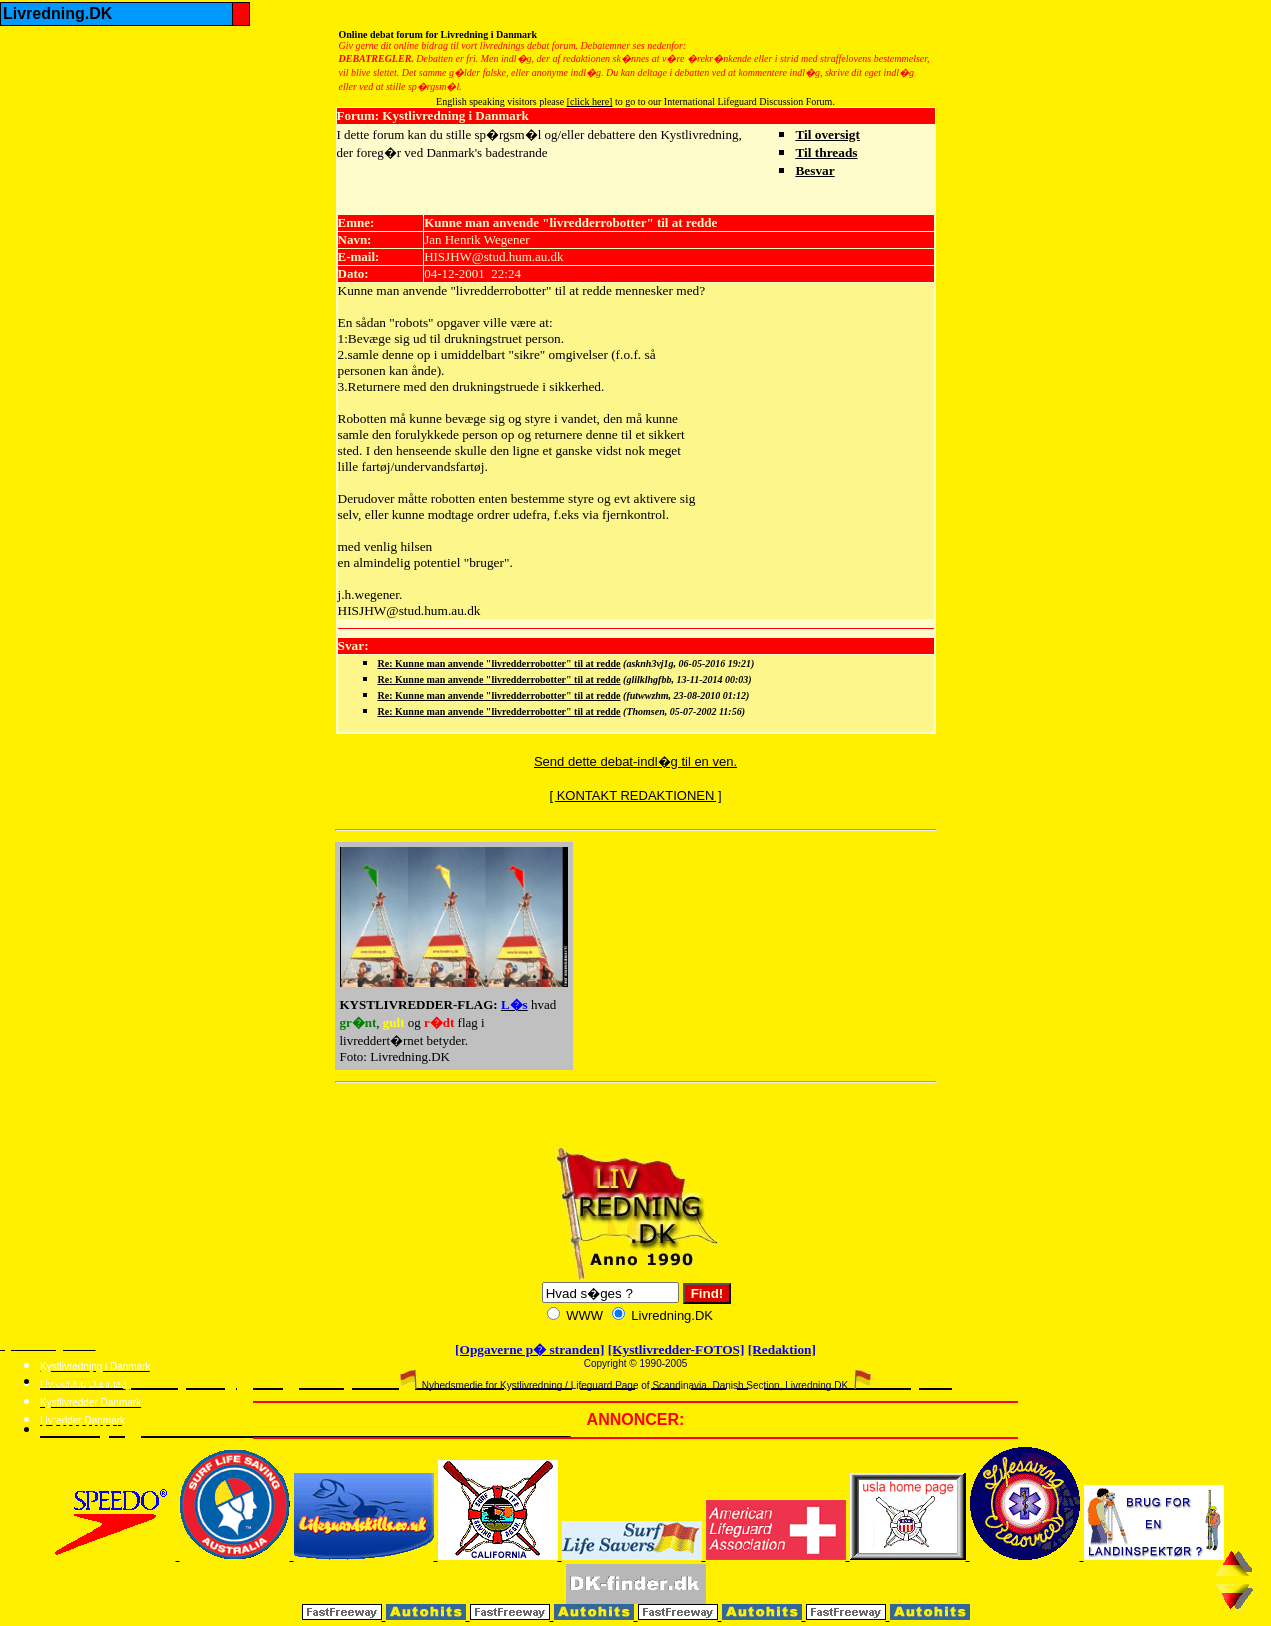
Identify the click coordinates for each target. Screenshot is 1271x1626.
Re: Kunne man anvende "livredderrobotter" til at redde (499, 663)
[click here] (590, 101)
